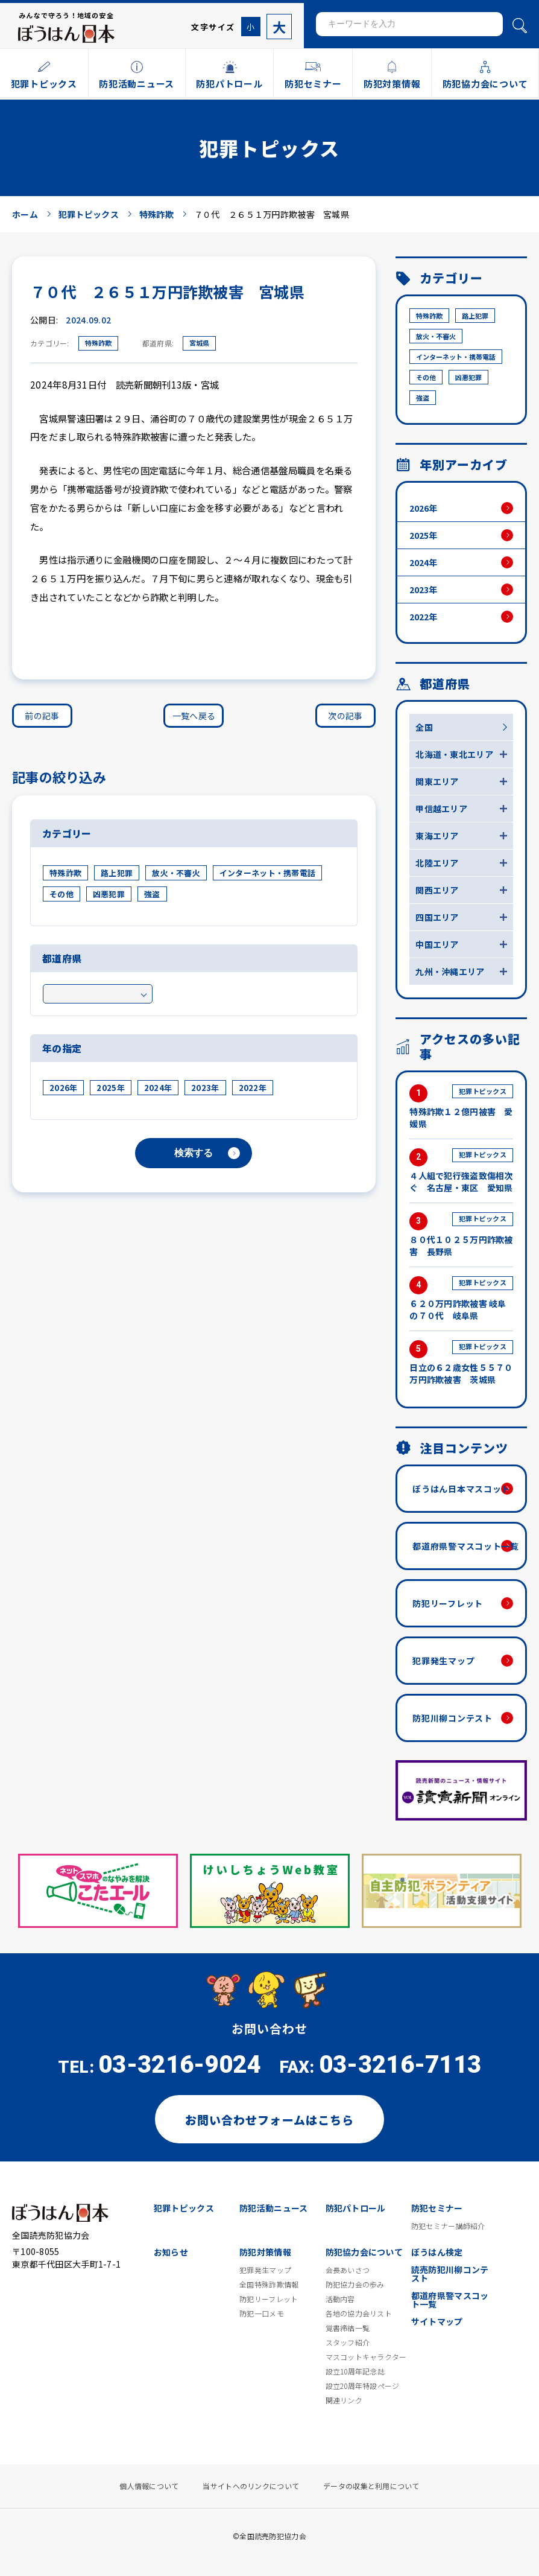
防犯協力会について (364, 2252)
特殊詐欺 (98, 343)
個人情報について (148, 2486)
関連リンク (344, 2400)
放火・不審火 (176, 873)
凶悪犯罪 (109, 894)
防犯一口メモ (261, 2313)
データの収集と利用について (371, 2486)
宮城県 (199, 343)
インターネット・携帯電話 (267, 873)
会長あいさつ (348, 2270)
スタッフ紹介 (348, 2342)
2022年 (252, 1087)
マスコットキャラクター (366, 2357)
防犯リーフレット (447, 1603)
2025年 (110, 1087)
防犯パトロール (356, 2208)
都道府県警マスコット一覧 (465, 1546)
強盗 (152, 894)
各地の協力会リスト (359, 2313)
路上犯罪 (117, 873)
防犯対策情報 (265, 2252)
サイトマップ (437, 2321)
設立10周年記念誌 (355, 2371)
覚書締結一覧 (348, 2328)
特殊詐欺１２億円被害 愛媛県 (461, 1107)
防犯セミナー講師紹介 (448, 2226)
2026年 (63, 1087)
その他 (61, 894)
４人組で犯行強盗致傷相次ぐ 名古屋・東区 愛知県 (461, 1171)
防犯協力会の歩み (355, 2284)
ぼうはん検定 (437, 2252)
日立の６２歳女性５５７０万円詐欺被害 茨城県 (461, 1362)
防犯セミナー (437, 2208)
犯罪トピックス (184, 2208)
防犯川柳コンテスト (452, 1718)
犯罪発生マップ (443, 1661)
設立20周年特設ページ (363, 2386)
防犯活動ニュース (273, 2208)
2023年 (205, 1087)
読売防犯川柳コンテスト (450, 2273)
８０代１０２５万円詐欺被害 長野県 (461, 1235)
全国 (424, 727)
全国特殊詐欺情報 (268, 2284)
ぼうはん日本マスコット (461, 1489)
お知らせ (171, 2252)
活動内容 (340, 2299)
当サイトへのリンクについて (251, 2486)
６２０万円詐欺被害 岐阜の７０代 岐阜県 (461, 1298)
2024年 (158, 1087)
